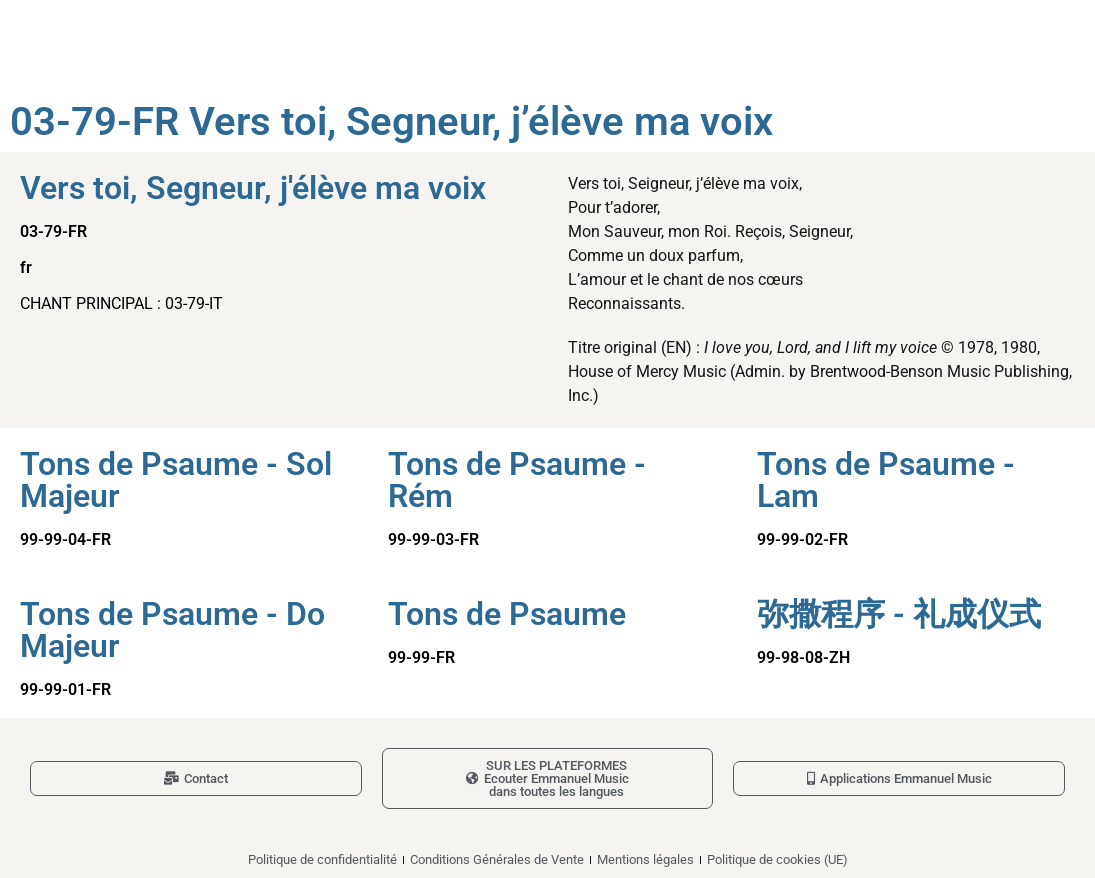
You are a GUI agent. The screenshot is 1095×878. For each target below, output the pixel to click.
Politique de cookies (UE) (777, 859)
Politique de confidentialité (322, 859)
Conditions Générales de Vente (497, 859)
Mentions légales (645, 859)
